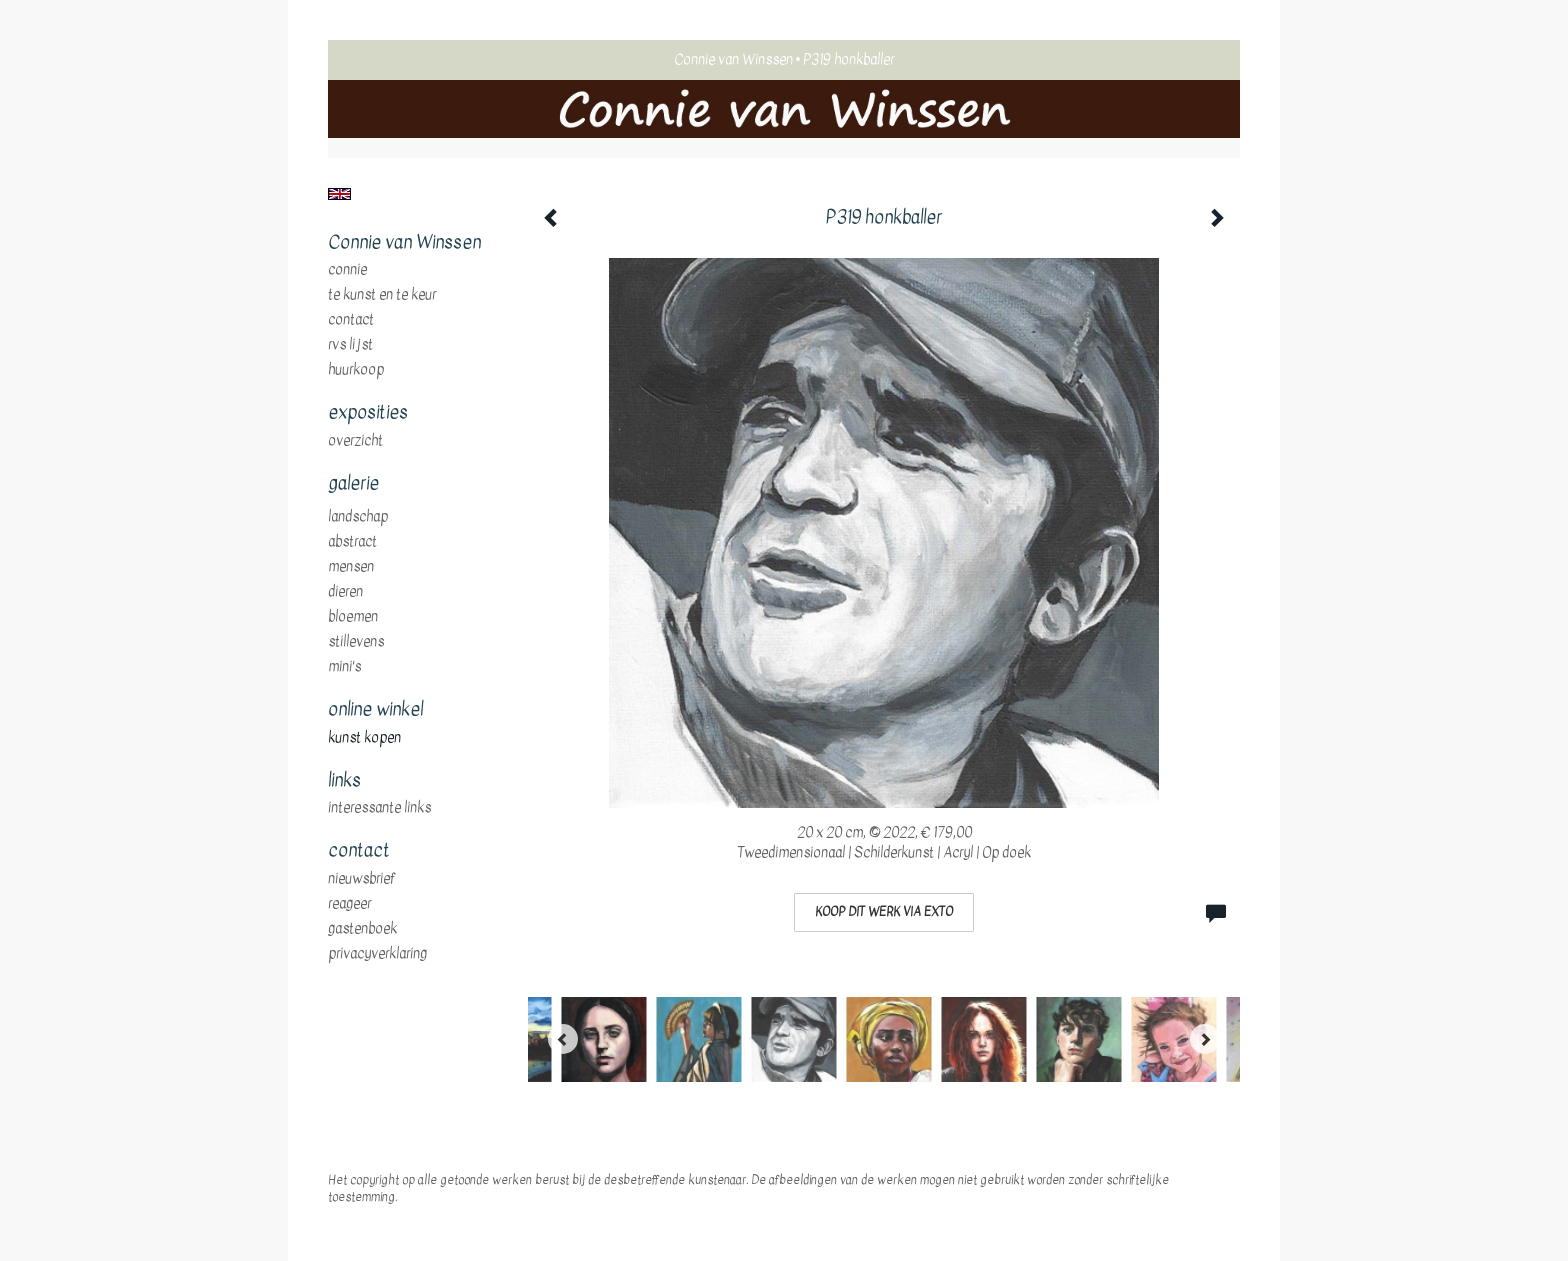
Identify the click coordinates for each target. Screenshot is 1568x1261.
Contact (351, 320)
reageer (349, 904)
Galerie (353, 484)
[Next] (1205, 1039)
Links (344, 781)
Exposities (368, 413)
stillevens (356, 642)
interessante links (379, 808)
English (339, 194)
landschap (358, 517)
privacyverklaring (377, 954)
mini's (344, 667)
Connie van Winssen (733, 59)
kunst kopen (364, 738)
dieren (345, 592)
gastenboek (362, 929)
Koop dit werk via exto (884, 912)
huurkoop (356, 370)
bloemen (353, 617)
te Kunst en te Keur (382, 295)
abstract (352, 542)
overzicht (355, 441)
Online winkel (375, 710)
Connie (347, 270)
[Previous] (563, 1039)
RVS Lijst (350, 345)
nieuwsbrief (362, 879)
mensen (351, 567)
